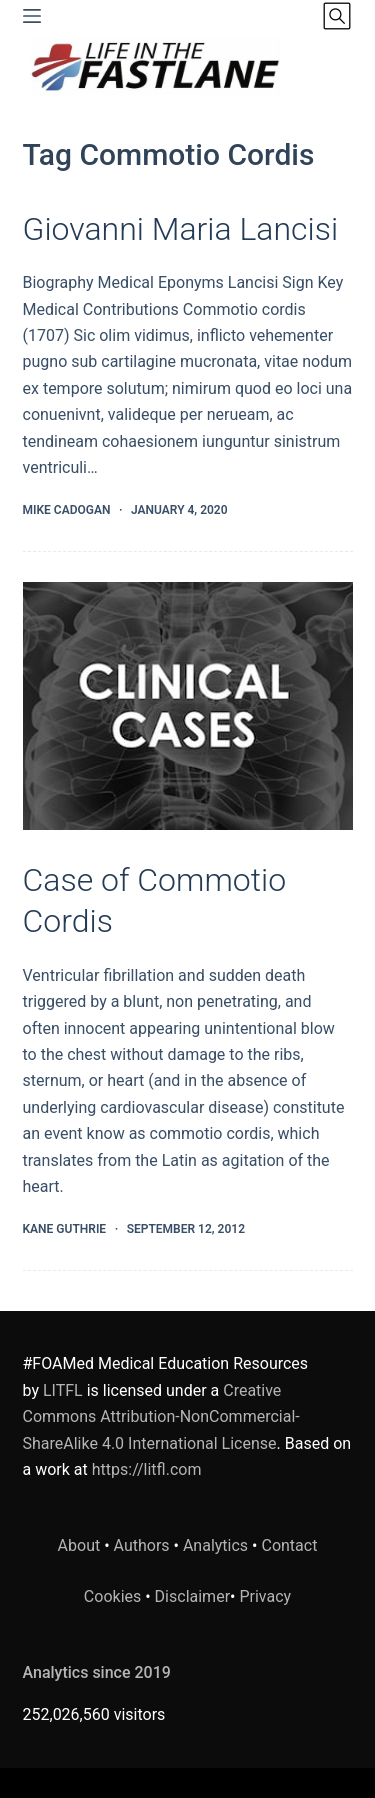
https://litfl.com (147, 1469)
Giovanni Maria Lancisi (181, 229)
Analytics (215, 1545)
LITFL (63, 1390)
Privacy (265, 1596)
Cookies (114, 1596)
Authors (142, 1545)
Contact (289, 1545)
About (79, 1545)
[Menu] (32, 16)
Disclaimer (192, 1596)
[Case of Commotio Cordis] (188, 706)
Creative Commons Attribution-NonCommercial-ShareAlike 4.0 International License (161, 1417)
